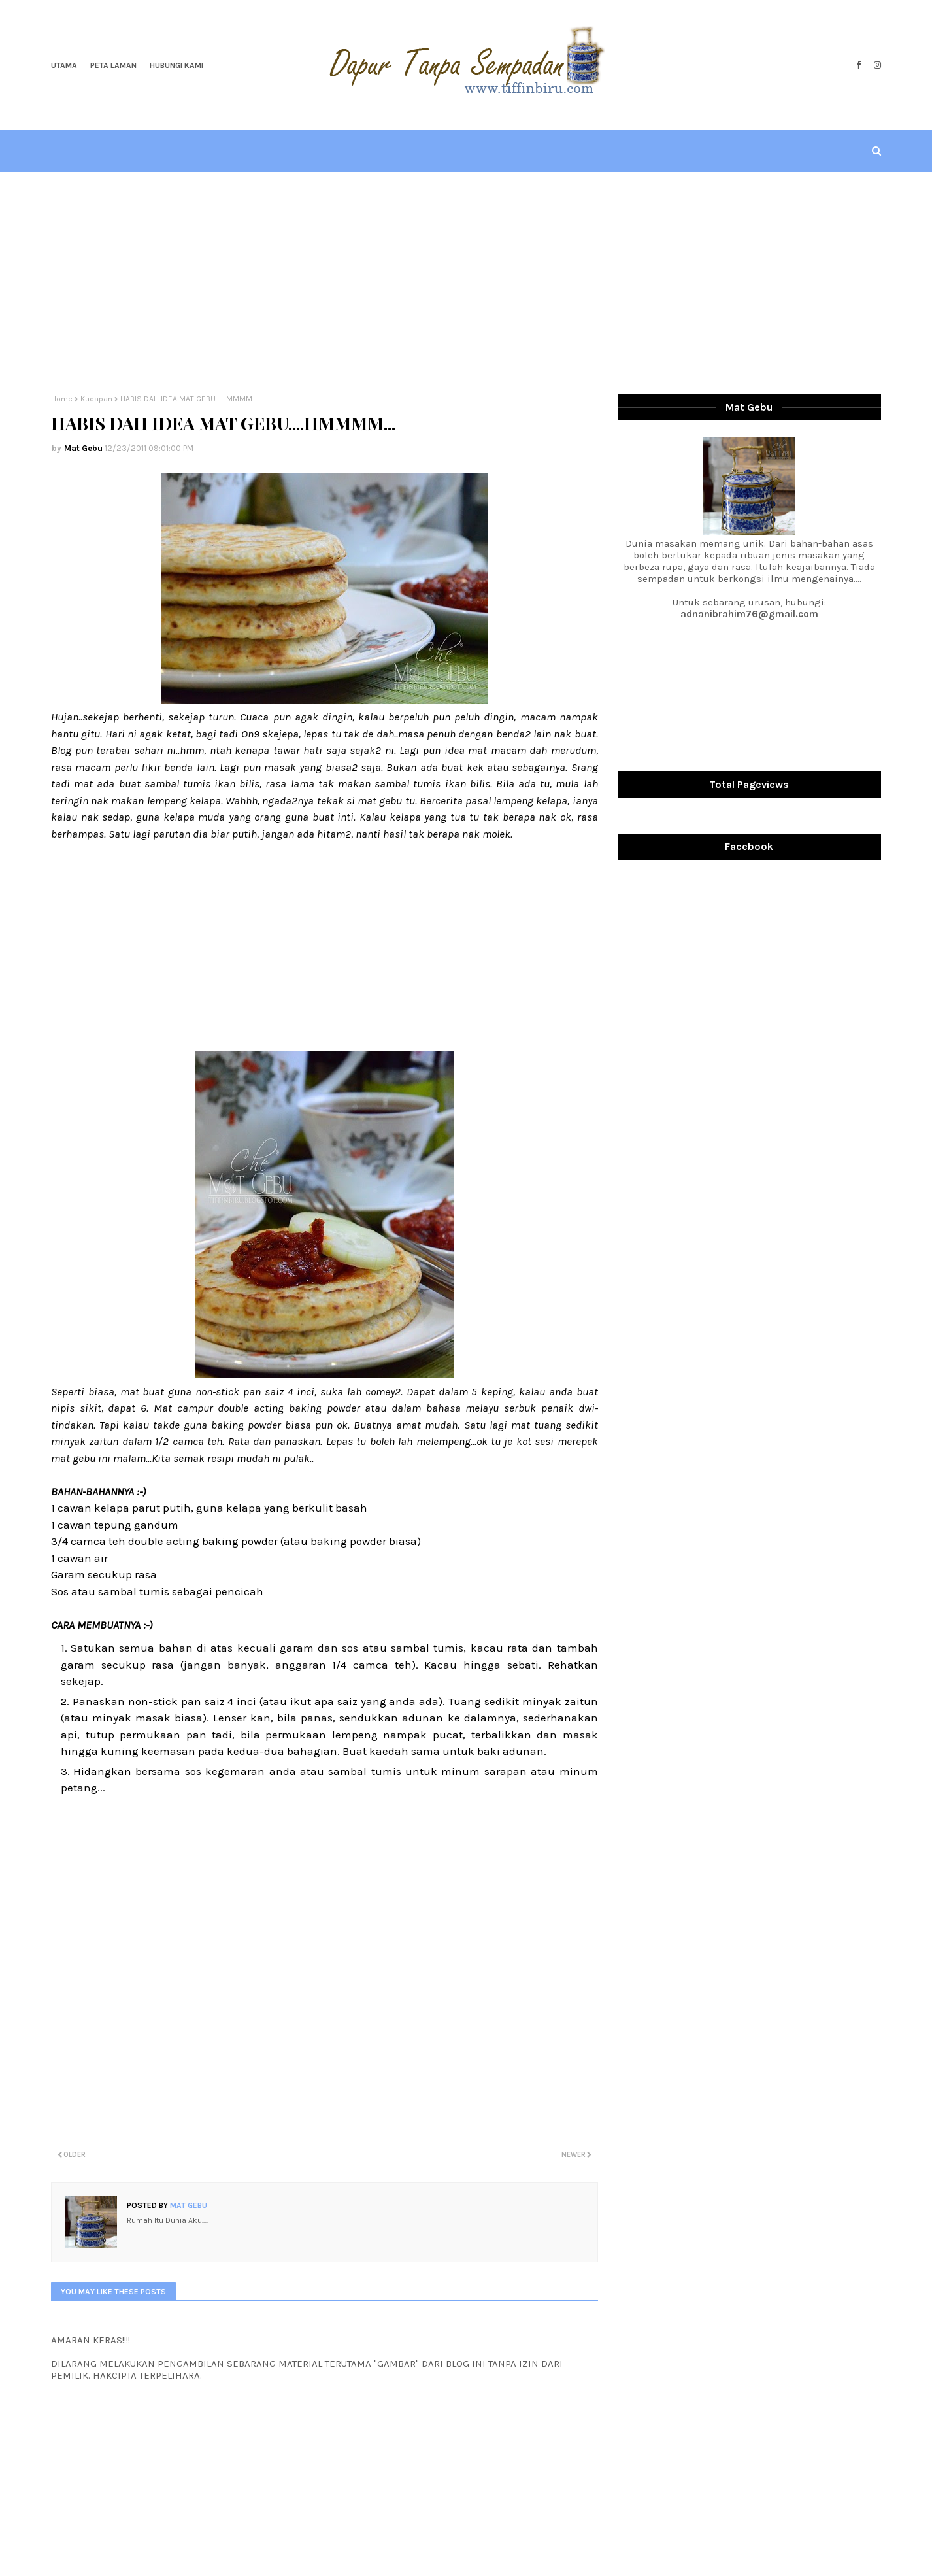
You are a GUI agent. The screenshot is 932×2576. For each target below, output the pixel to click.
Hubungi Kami (176, 65)
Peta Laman (113, 65)
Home (62, 398)
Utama (64, 65)
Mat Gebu (83, 448)
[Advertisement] (466, 283)
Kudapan (96, 398)
